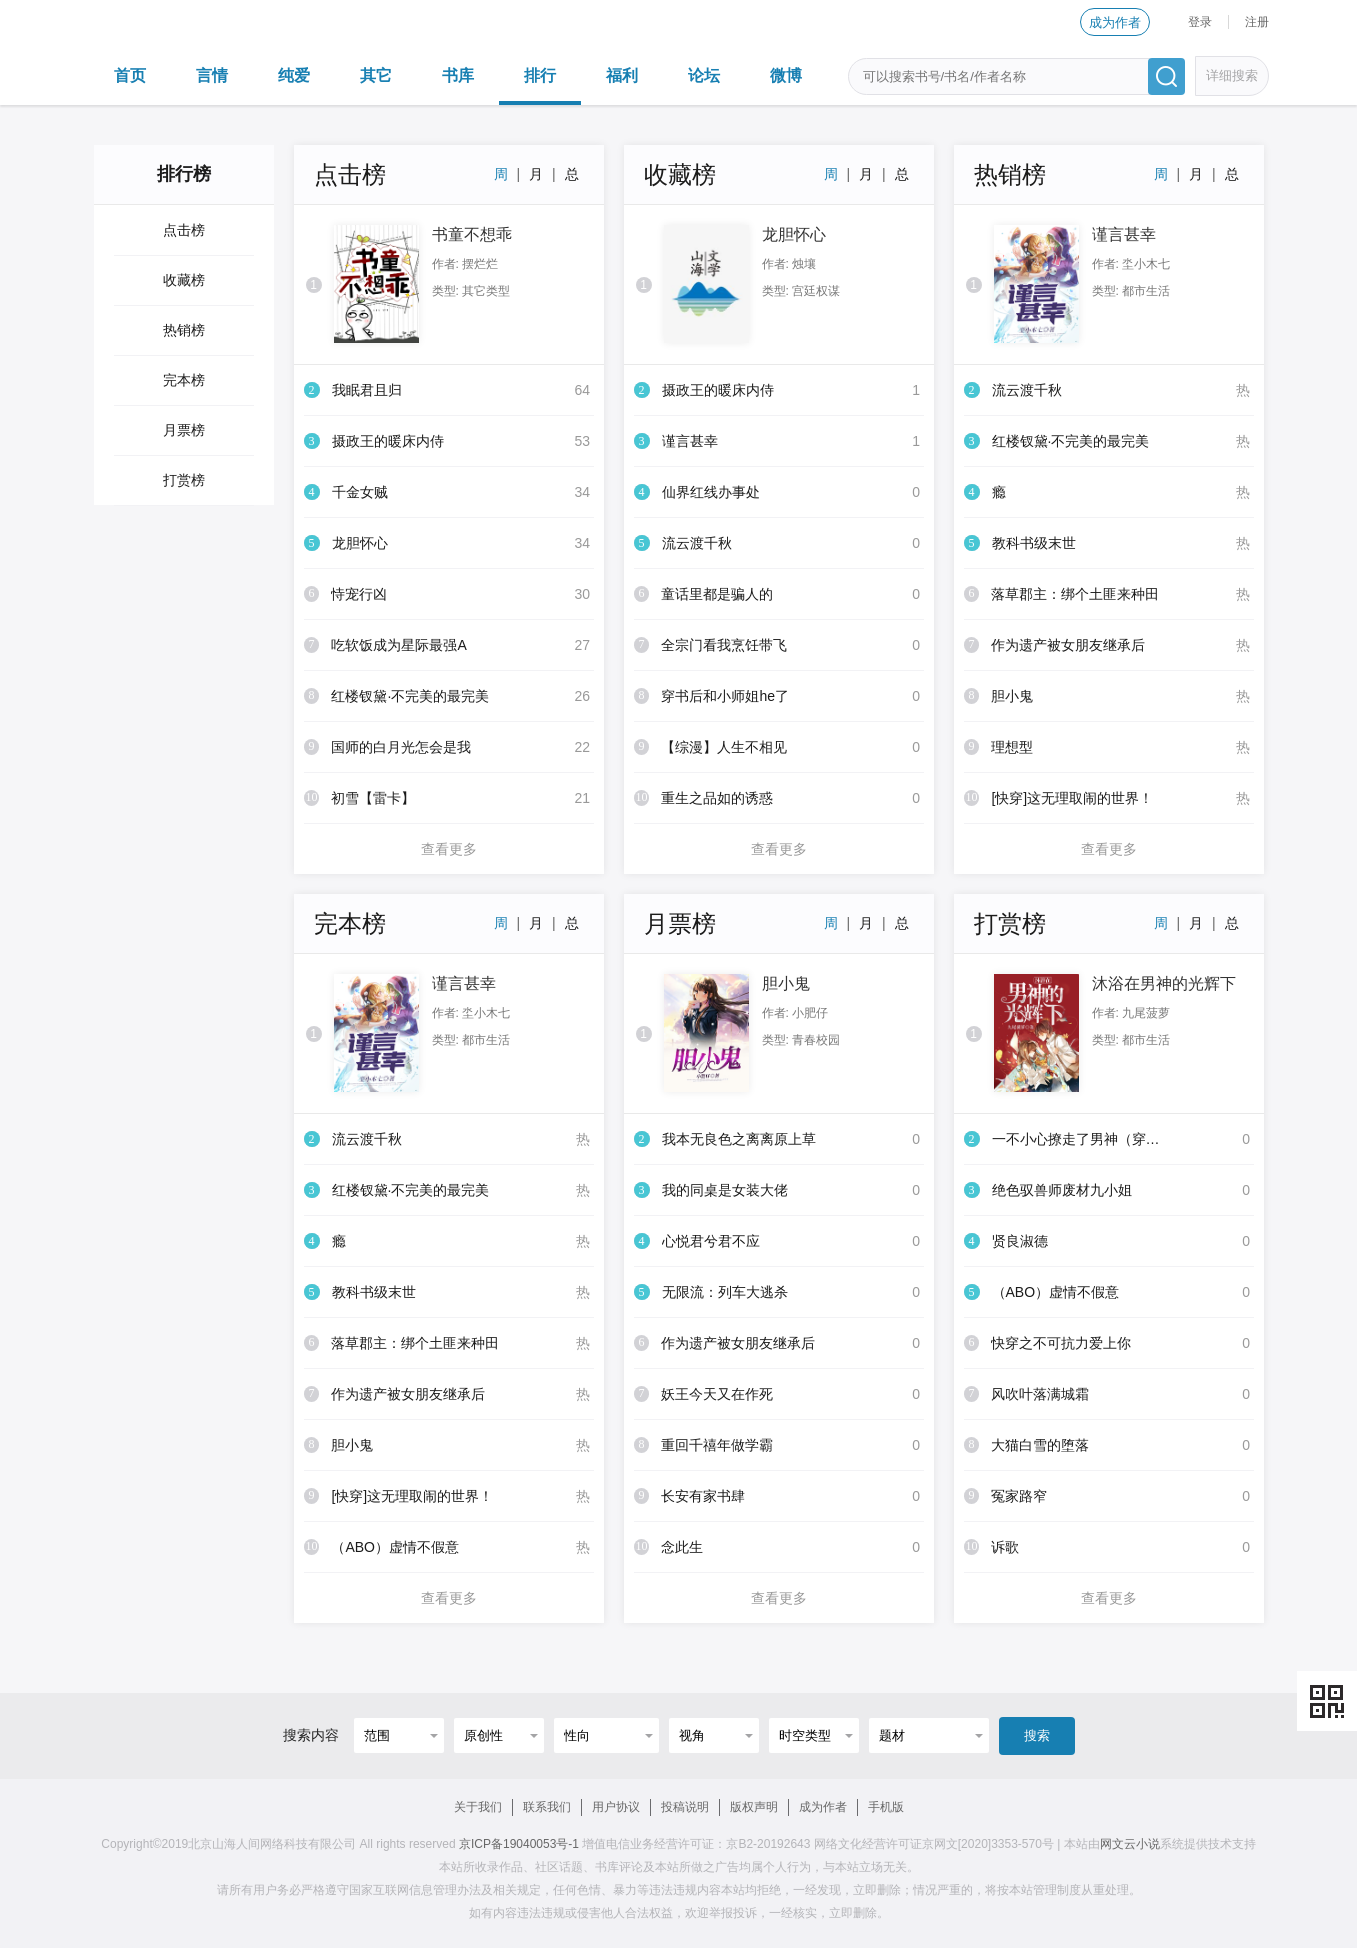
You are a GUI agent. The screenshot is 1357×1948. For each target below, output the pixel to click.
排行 (540, 75)
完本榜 (184, 380)
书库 (458, 75)
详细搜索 (1232, 75)
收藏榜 (184, 280)
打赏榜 (184, 480)
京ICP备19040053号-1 (519, 1844)
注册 (1257, 22)
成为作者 (1115, 22)
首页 (130, 75)
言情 (212, 75)
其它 (376, 75)
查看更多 (449, 849)
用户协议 (616, 1807)
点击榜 (184, 230)
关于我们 (478, 1807)
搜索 (1037, 1735)
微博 (786, 75)
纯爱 (294, 75)
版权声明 (754, 1807)
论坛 (704, 75)
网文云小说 (1130, 1844)
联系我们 (547, 1807)
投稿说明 (685, 1807)
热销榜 (184, 330)
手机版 (886, 1807)
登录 (1200, 22)
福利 (622, 75)
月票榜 (184, 430)
